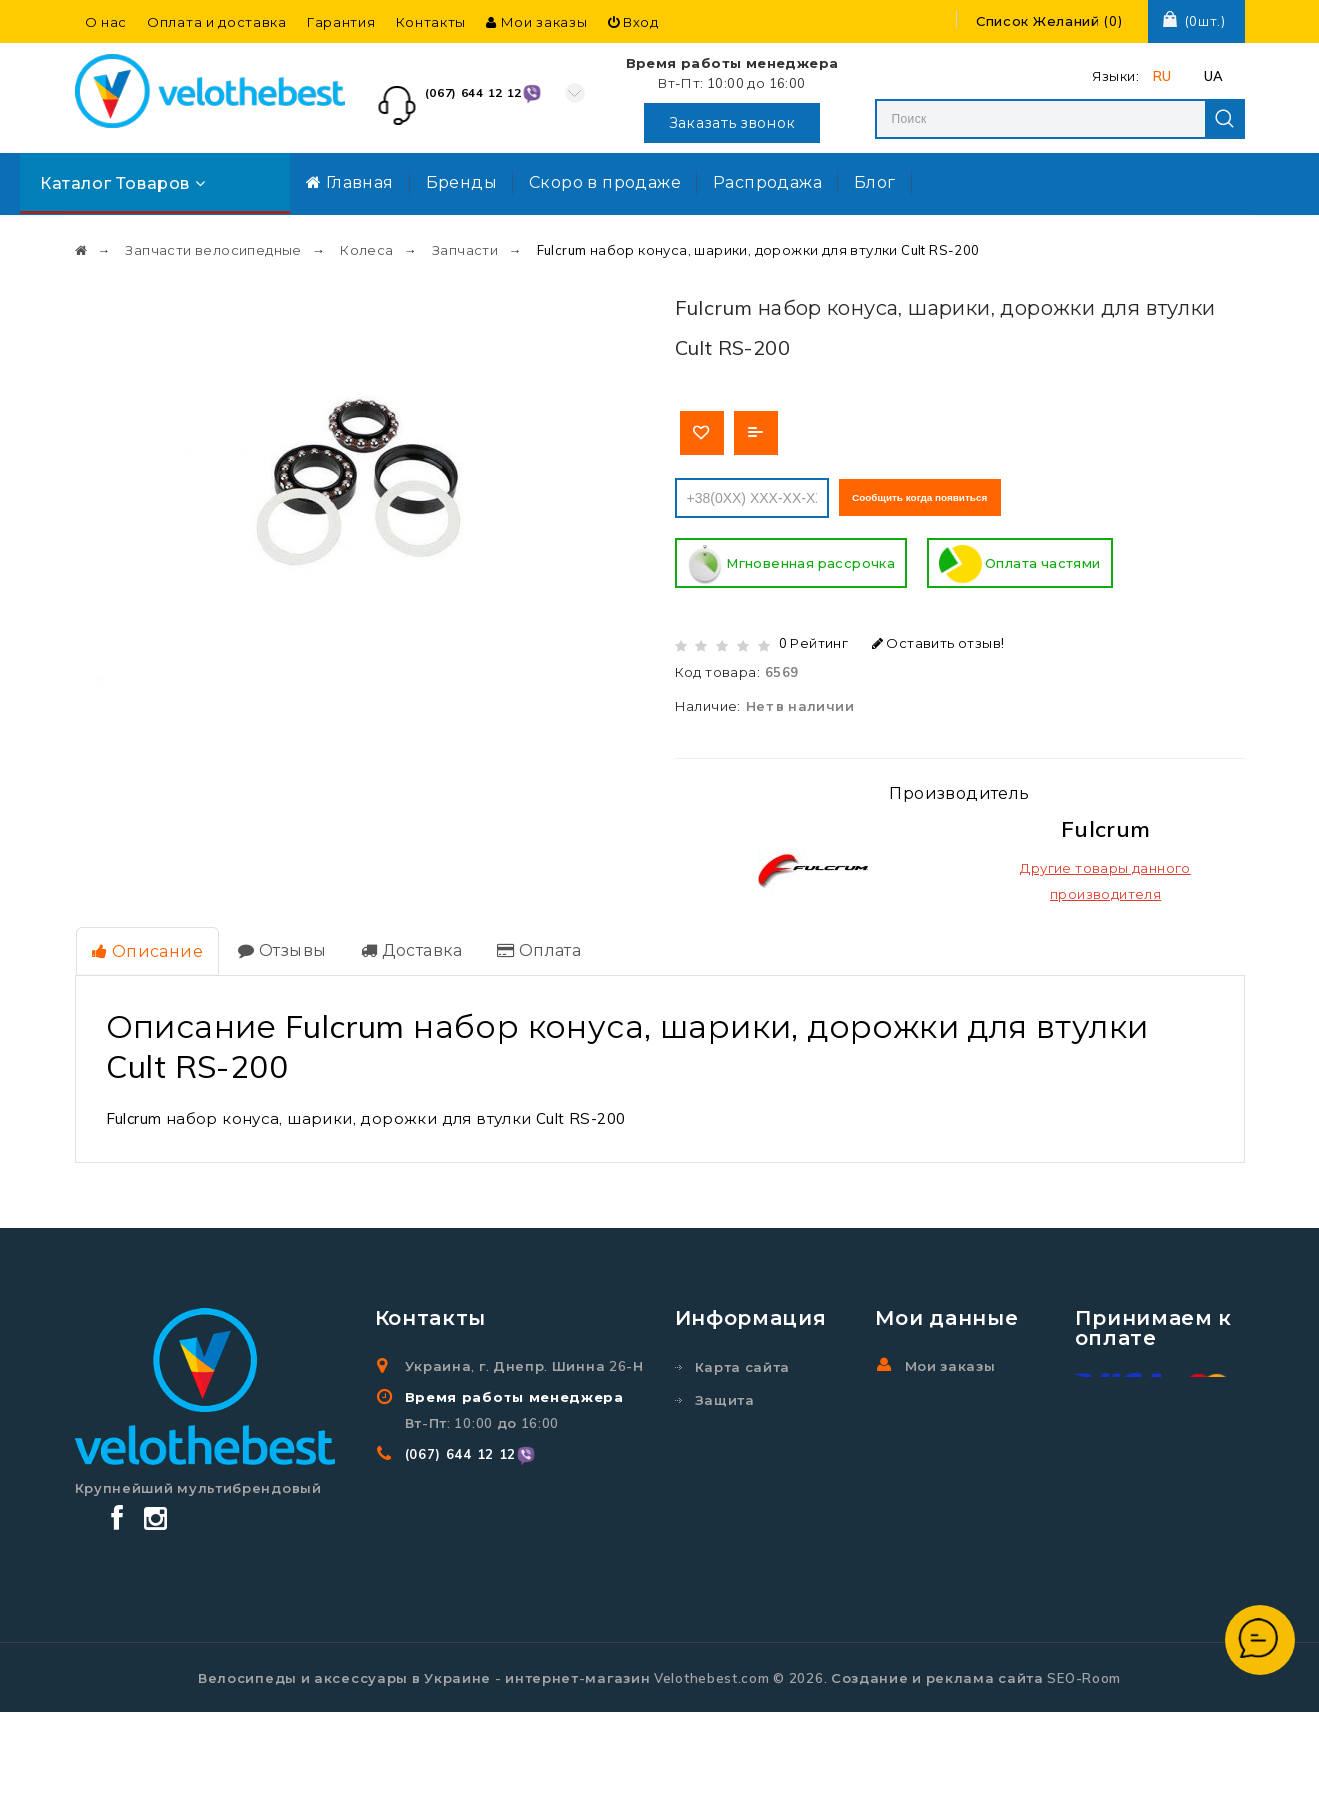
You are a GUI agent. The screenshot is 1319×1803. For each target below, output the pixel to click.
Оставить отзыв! (938, 640)
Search (1225, 119)
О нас (106, 22)
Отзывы (279, 946)
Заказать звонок (732, 123)
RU (1162, 76)
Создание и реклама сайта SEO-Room (976, 1769)
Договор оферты (760, 1550)
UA (1214, 76)
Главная (350, 182)
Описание (146, 947)
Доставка (406, 946)
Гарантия (341, 22)
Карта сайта (743, 1362)
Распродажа (767, 182)
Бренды (461, 182)
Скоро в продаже (605, 182)
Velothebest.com (712, 1769)
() (1049, 21)
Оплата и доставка (217, 22)
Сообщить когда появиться (949, 495)
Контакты (431, 22)
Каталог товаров (122, 183)
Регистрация (955, 1423)
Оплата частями (1019, 562)
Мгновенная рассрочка (791, 562)
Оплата (531, 946)
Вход (633, 22)
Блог (875, 182)
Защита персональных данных (752, 1423)
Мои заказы (536, 22)
